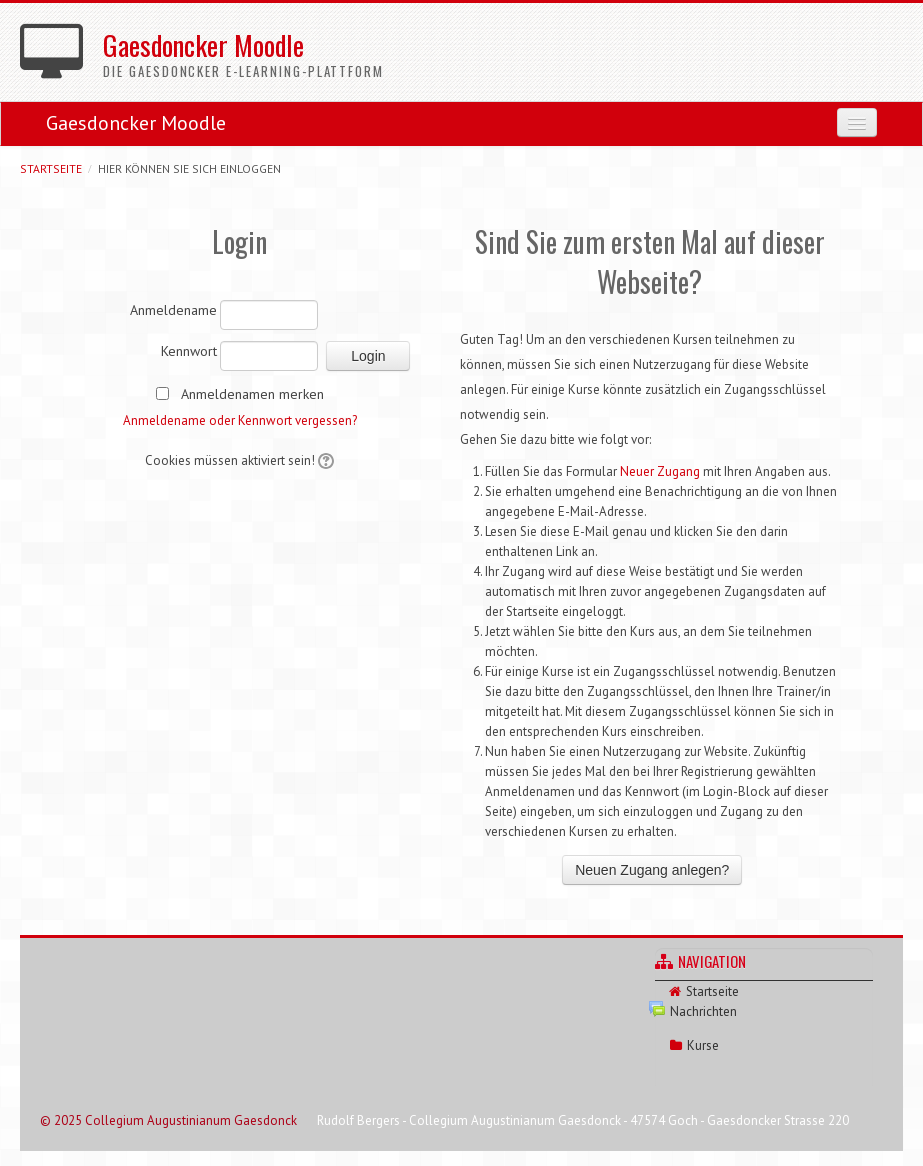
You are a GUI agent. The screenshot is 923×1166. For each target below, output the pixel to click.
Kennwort (189, 351)
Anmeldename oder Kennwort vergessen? (240, 420)
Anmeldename (173, 310)
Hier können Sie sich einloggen (189, 168)
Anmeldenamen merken (252, 394)
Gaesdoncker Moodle (136, 123)
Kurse (703, 1045)
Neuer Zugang (660, 471)
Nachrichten (703, 1011)
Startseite (51, 168)
